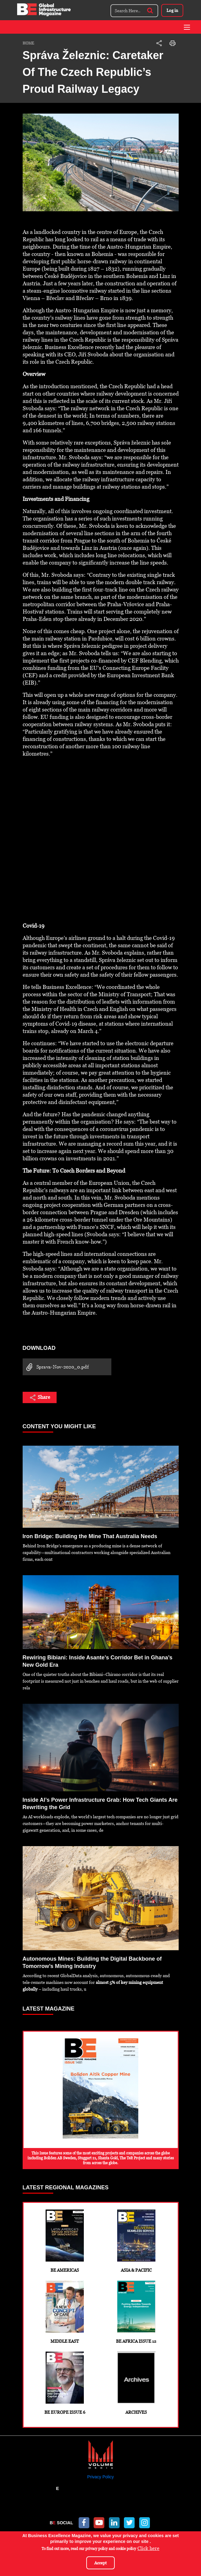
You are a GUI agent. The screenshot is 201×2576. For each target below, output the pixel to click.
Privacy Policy (100, 2476)
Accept (100, 2562)
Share (39, 1397)
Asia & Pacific (136, 2241)
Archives (136, 2383)
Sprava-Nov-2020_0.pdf (56, 1367)
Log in (172, 10)
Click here (148, 2548)
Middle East (65, 2312)
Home (28, 43)
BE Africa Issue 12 (136, 2312)
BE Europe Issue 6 (65, 2383)
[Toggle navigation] (187, 27)
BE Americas (65, 2241)
